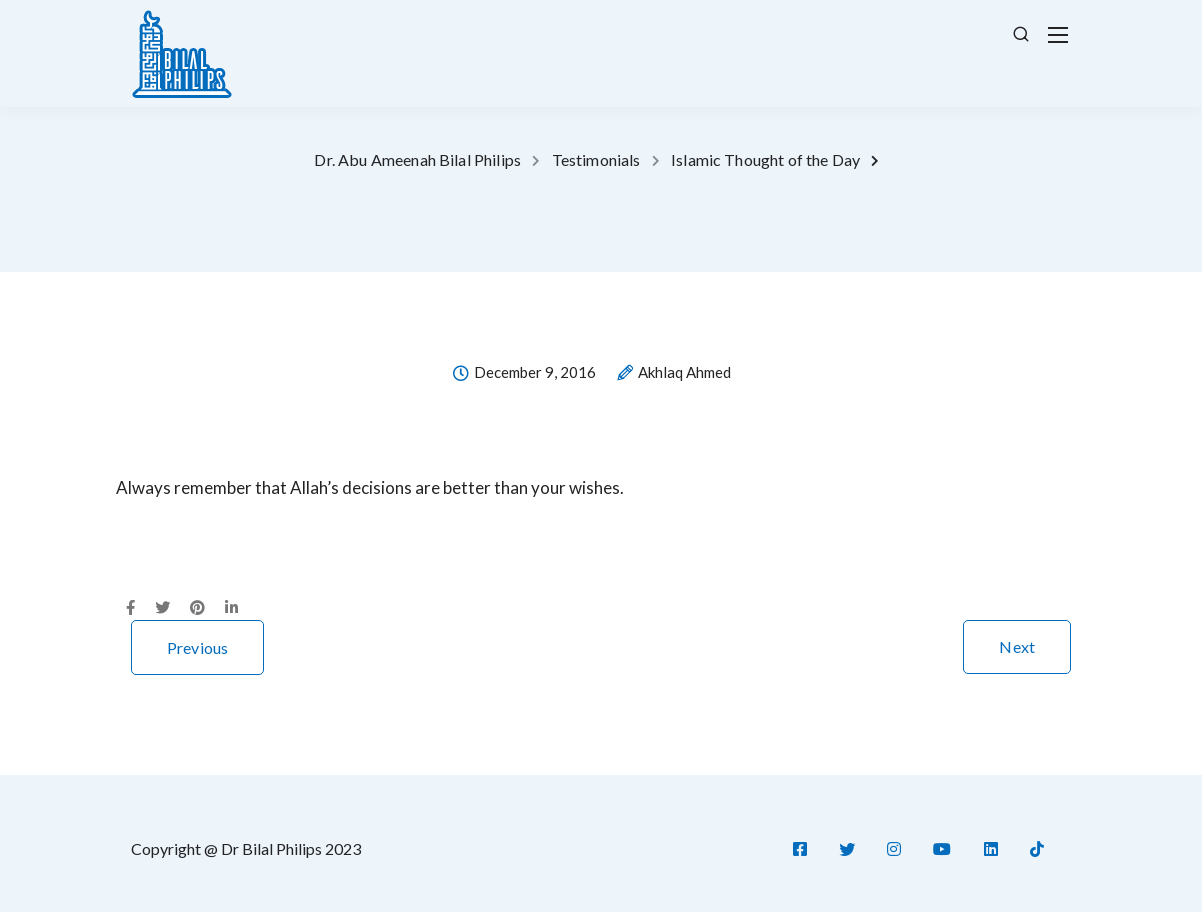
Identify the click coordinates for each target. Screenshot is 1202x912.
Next (1017, 646)
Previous (197, 647)
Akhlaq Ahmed (684, 373)
